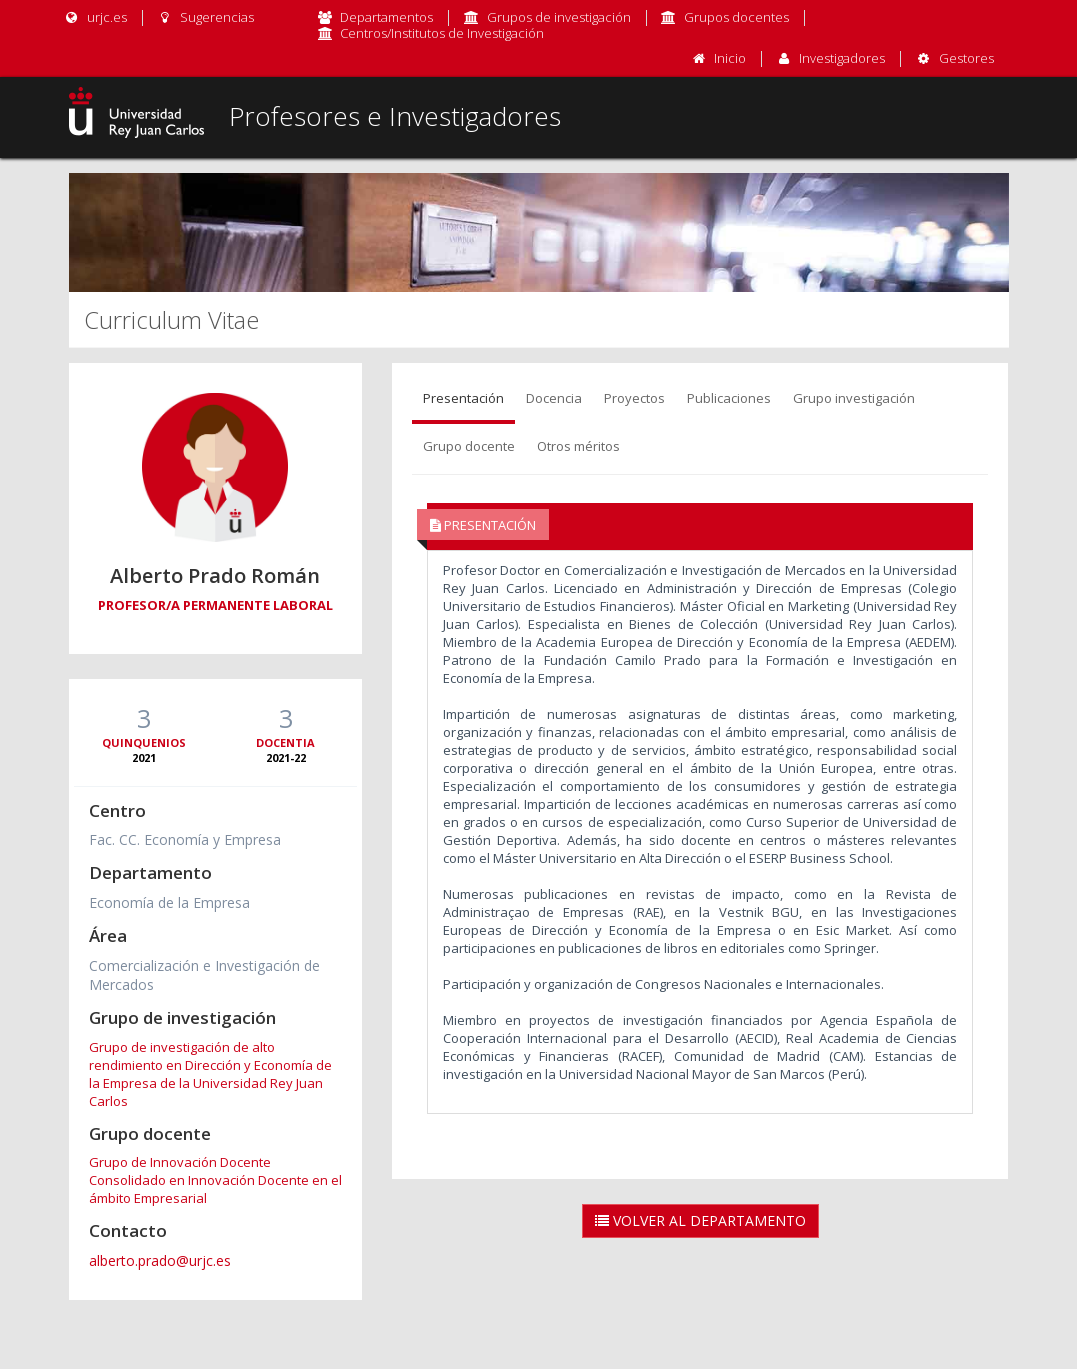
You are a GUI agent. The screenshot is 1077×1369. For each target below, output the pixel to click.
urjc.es (95, 17)
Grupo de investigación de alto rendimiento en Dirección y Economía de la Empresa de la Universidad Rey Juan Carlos (210, 1074)
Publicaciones (729, 398)
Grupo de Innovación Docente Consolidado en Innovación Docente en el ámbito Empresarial (215, 1180)
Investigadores (842, 58)
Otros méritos (578, 446)
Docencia (554, 398)
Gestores (966, 58)
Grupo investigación (854, 398)
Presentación (463, 398)
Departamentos (386, 17)
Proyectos (634, 398)
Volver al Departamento (700, 1220)
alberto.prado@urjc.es (160, 1260)
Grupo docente (469, 446)
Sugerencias (205, 17)
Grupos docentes (736, 17)
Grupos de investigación (559, 17)
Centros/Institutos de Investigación (442, 33)
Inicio (730, 58)
